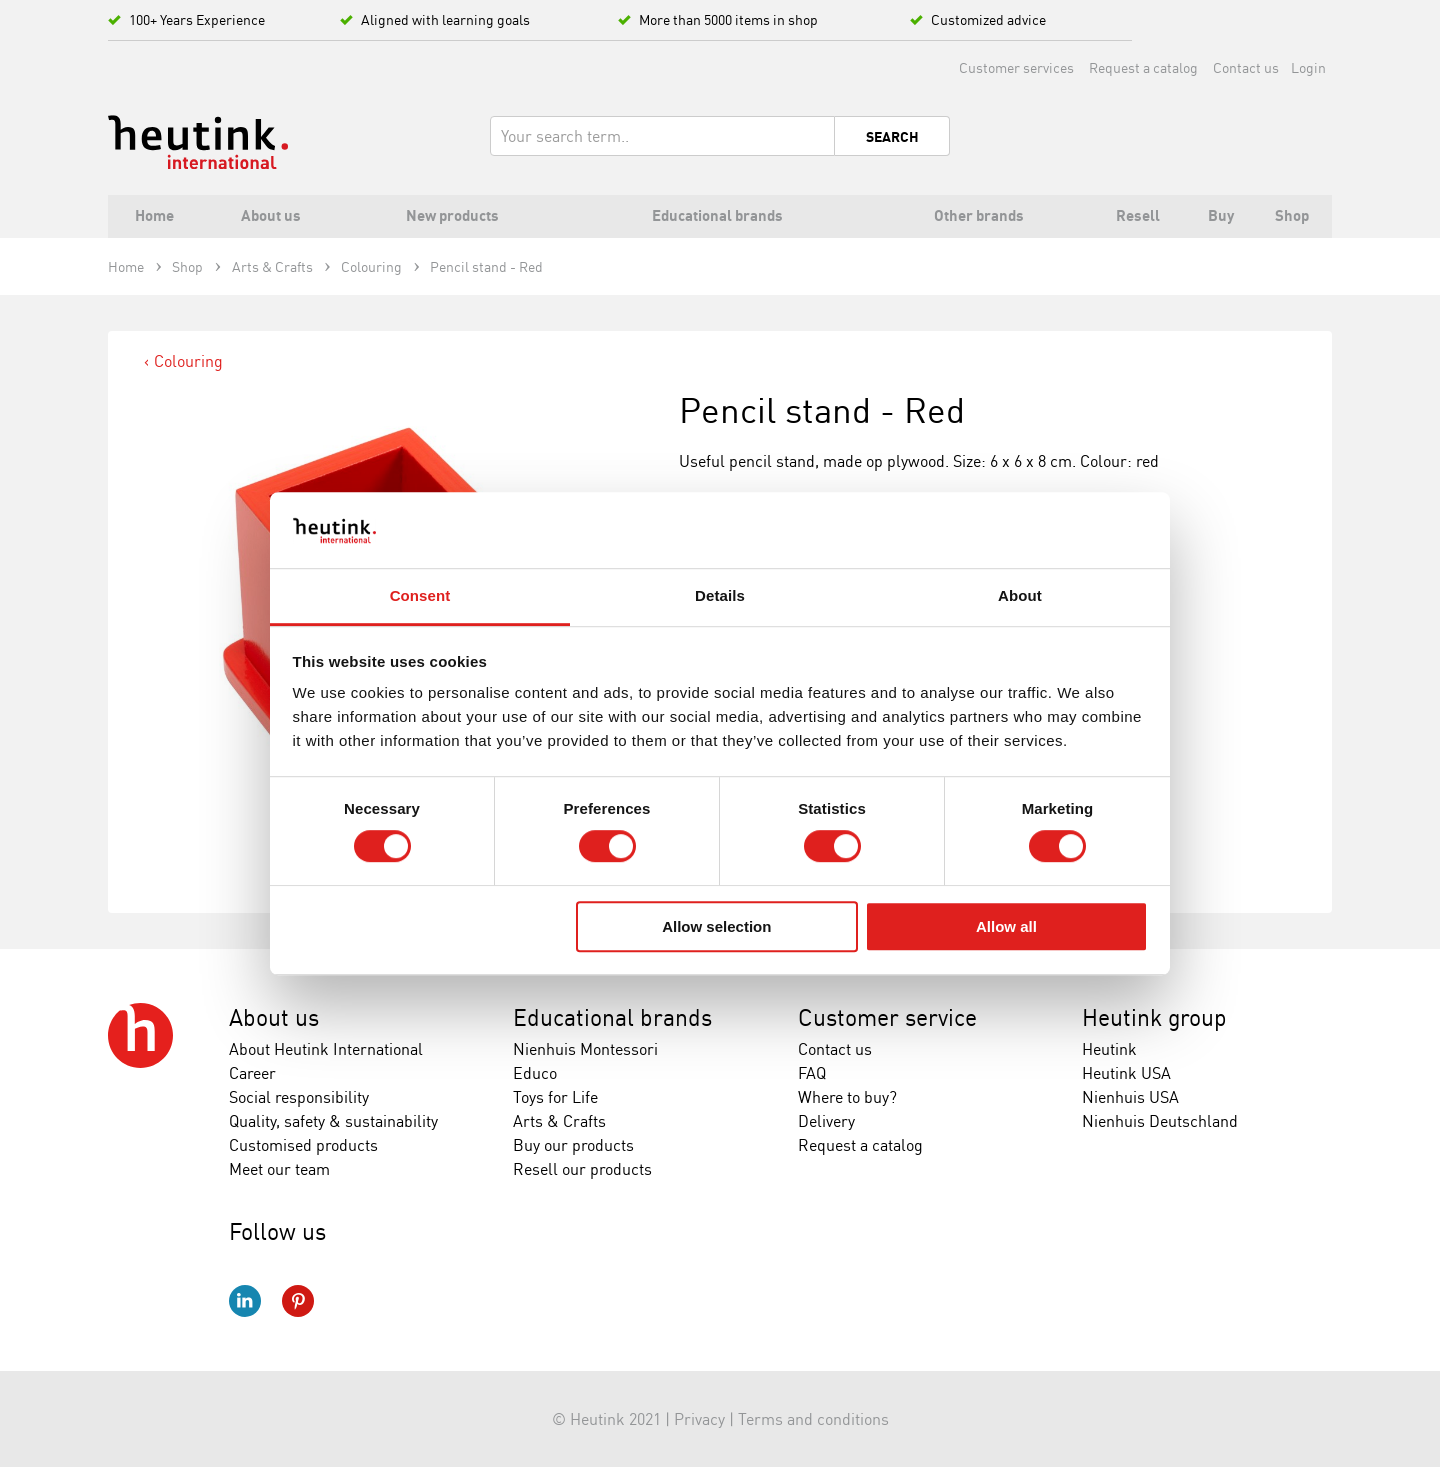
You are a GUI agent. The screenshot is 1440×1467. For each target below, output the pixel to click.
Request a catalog (1143, 67)
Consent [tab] (420, 596)
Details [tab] (720, 596)
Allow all (1006, 926)
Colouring (188, 361)
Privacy (699, 1419)
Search (892, 137)
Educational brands (612, 1017)
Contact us (1246, 67)
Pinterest (298, 1301)
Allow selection (716, 926)
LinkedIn (245, 1301)
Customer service (887, 1017)
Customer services (1016, 67)
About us (274, 1017)
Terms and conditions (813, 1419)
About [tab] (1020, 596)
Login (1308, 67)
